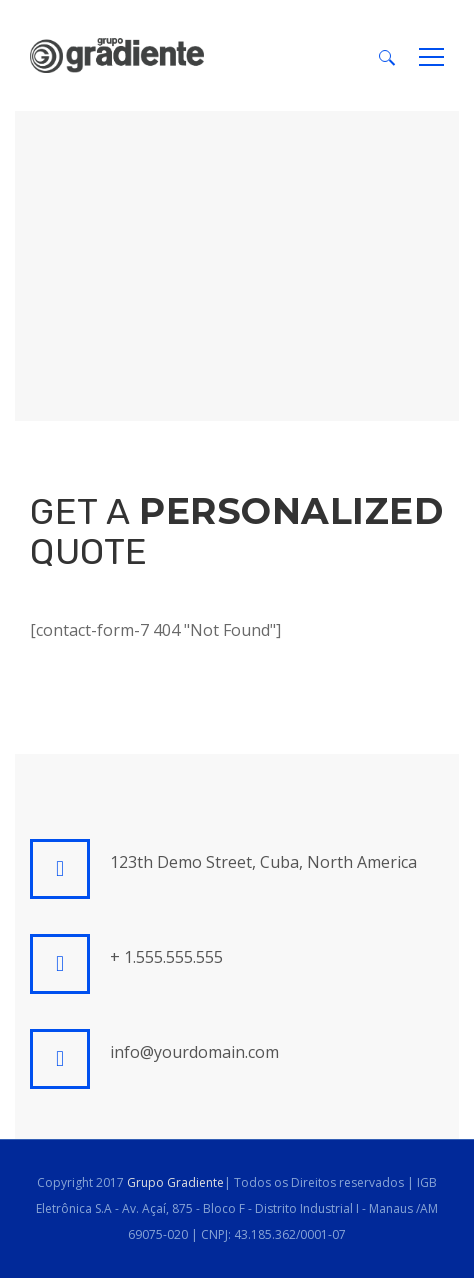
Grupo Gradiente (175, 1182)
